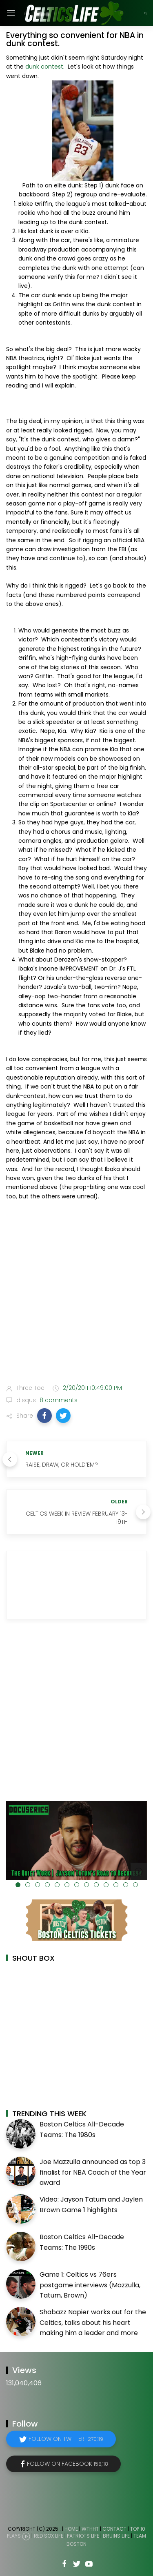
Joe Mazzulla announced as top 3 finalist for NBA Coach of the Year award (93, 2172)
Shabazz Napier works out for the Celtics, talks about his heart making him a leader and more (93, 2322)
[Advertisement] (76, 1293)
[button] (44, 1415)
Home (71, 2528)
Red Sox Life (48, 2536)
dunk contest (44, 66)
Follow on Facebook (67, 2464)
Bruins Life (116, 2536)
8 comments (58, 1400)
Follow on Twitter (66, 2439)
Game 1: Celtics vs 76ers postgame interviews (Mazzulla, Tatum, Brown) (90, 2285)
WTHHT (90, 2528)
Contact (114, 2528)
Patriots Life (83, 2536)
